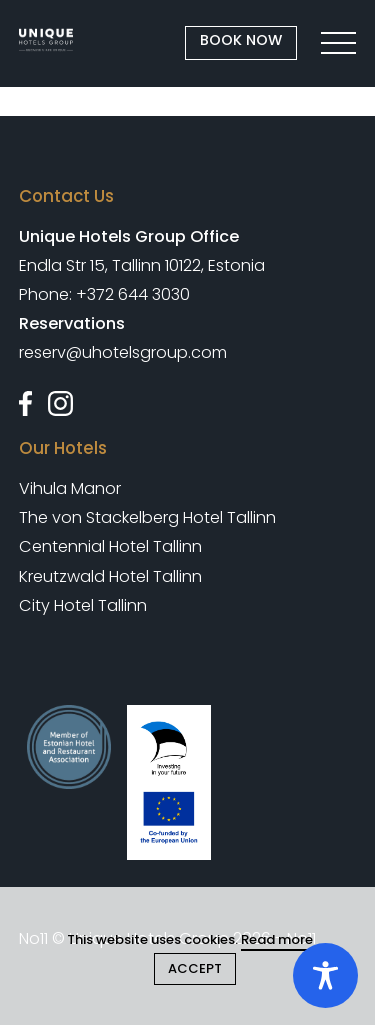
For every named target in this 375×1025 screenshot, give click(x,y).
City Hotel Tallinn (83, 605)
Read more (277, 939)
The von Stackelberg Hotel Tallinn (147, 517)
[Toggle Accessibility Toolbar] (325, 975)
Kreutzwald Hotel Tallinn (110, 576)
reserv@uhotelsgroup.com (123, 352)
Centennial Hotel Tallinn (110, 546)
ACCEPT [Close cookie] (195, 968)
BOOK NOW (241, 40)
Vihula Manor (70, 488)
